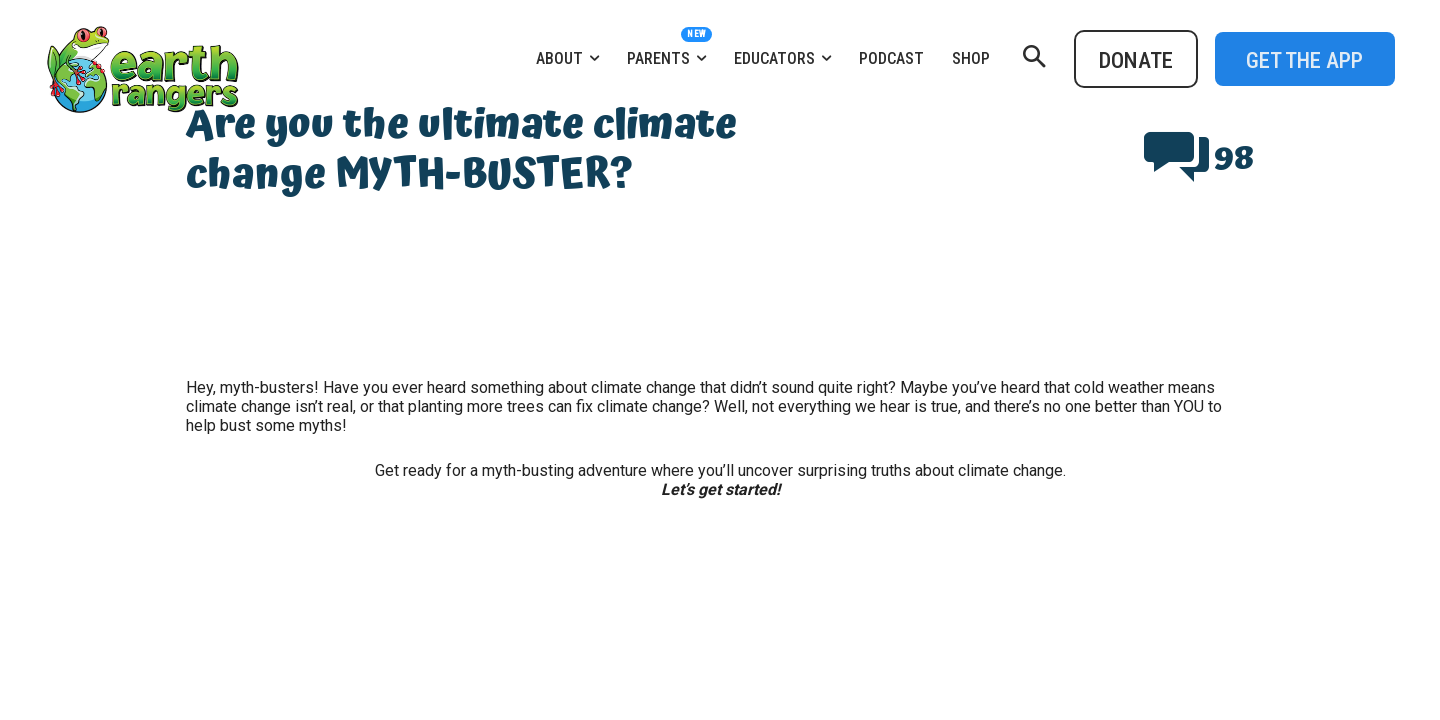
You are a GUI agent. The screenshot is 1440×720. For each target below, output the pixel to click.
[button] (1034, 59)
